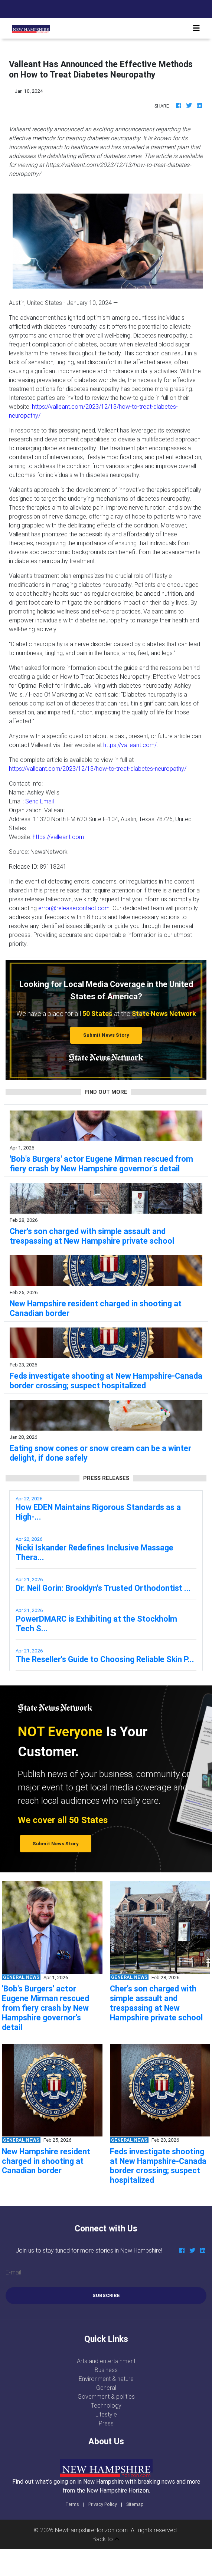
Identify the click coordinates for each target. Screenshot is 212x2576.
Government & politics (106, 2396)
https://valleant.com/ (130, 745)
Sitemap (135, 2504)
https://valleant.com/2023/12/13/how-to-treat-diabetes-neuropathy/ (97, 768)
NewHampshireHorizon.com (91, 2530)
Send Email (39, 801)
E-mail (13, 2272)
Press (106, 2423)
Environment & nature (106, 2378)
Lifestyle (106, 2414)
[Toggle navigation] (196, 28)
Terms (72, 2504)
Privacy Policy (102, 2504)
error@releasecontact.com (74, 908)
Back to (106, 2539)
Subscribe (106, 2295)
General (106, 2387)
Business (106, 2369)
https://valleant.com (58, 836)
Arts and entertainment (106, 2361)
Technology (106, 2405)
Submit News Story (106, 1035)
